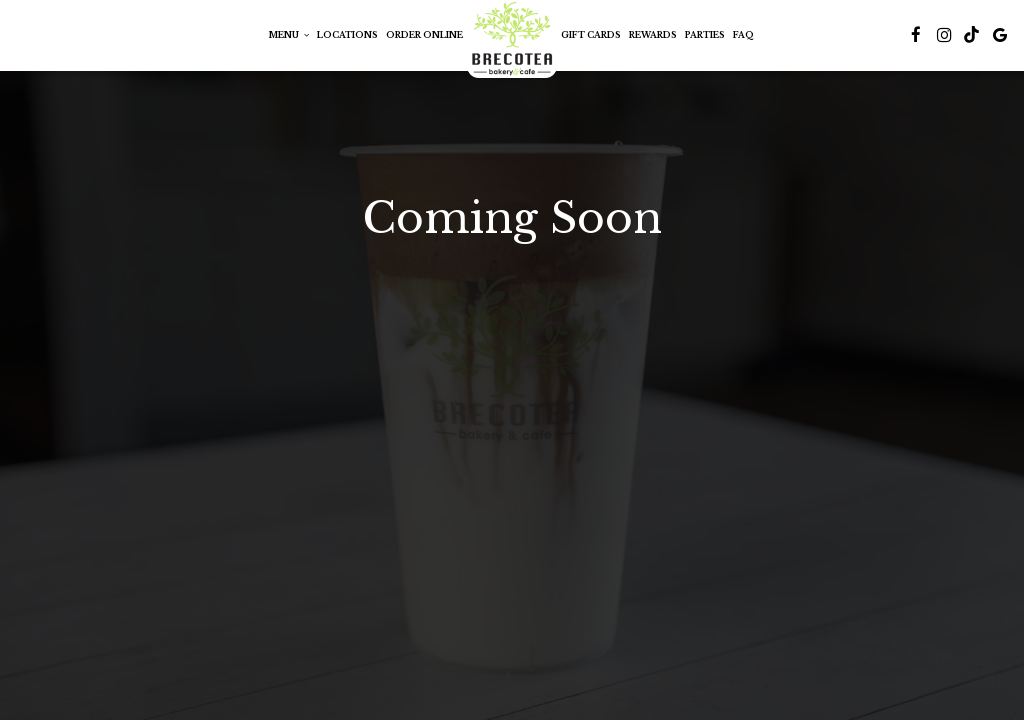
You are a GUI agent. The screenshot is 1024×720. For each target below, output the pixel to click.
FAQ (743, 35)
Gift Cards (591, 35)
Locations (347, 35)
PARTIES (705, 35)
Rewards (653, 35)
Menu (289, 35)
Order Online (424, 35)
